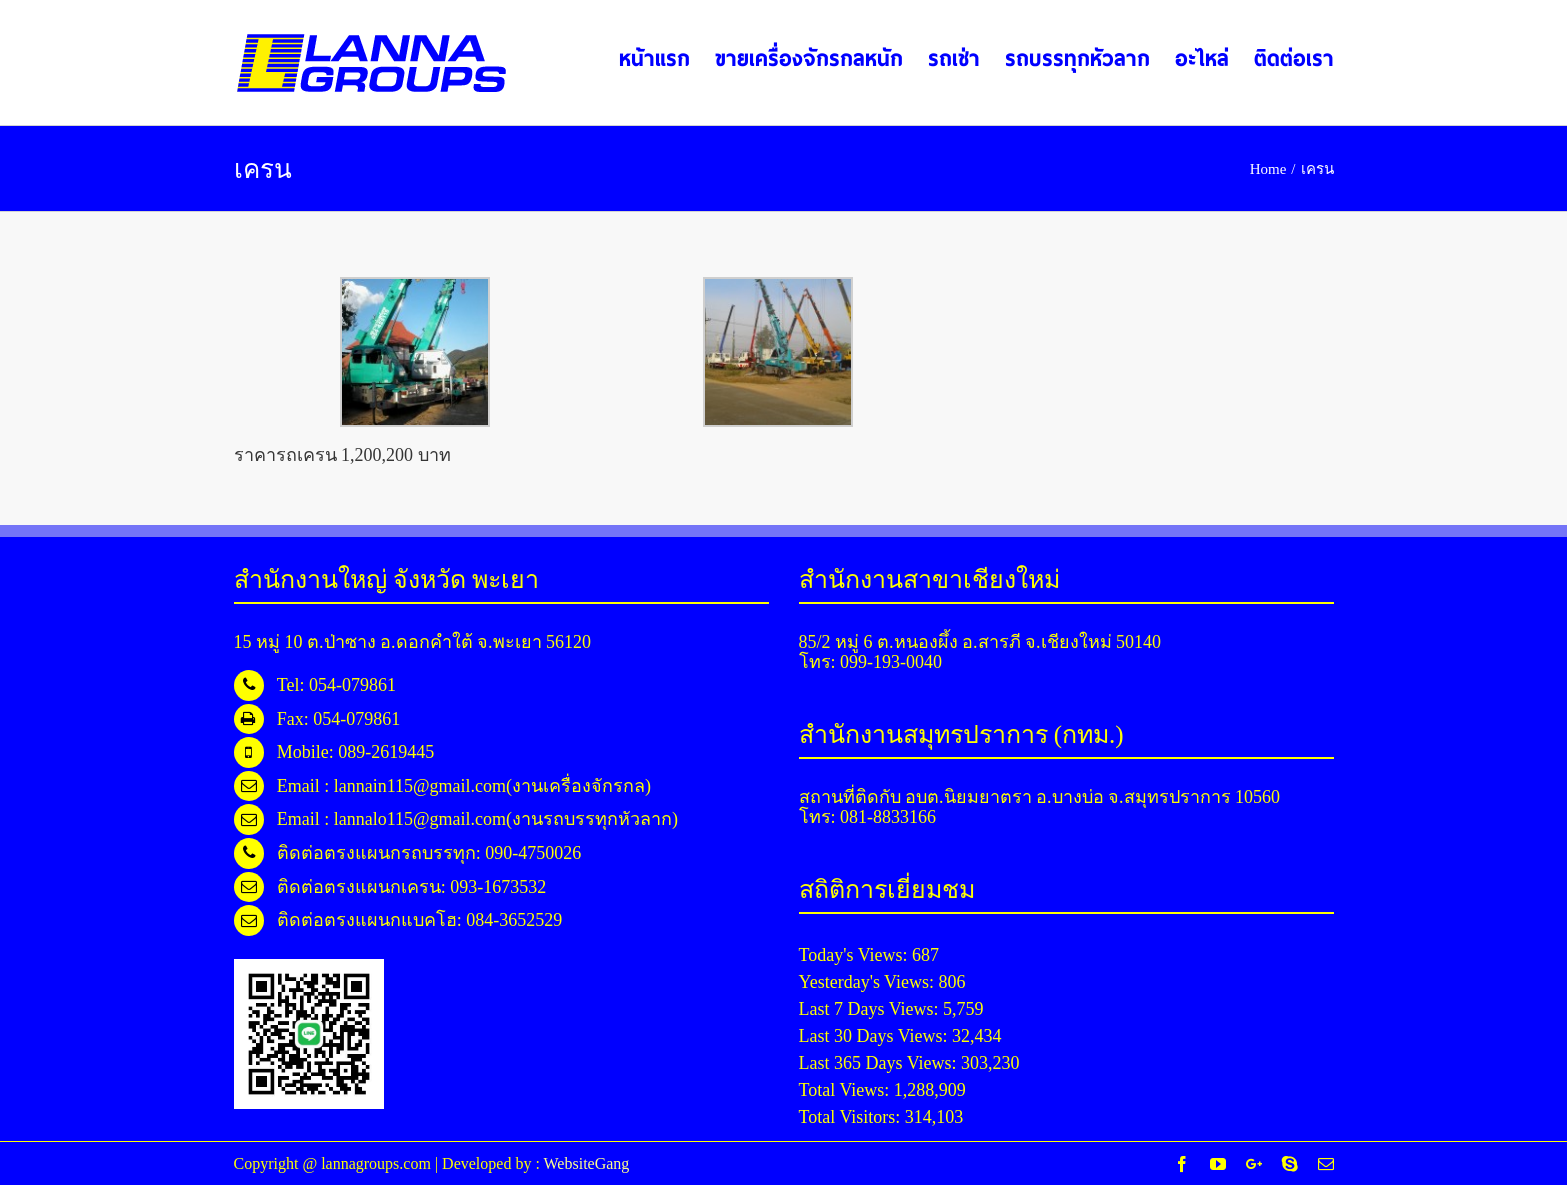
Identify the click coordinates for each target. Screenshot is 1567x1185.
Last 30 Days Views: (876, 1036)
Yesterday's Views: (869, 982)
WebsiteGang (587, 1163)
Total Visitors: (852, 1117)
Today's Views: (856, 955)
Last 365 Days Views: (880, 1063)
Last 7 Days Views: (871, 1009)
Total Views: (846, 1090)
